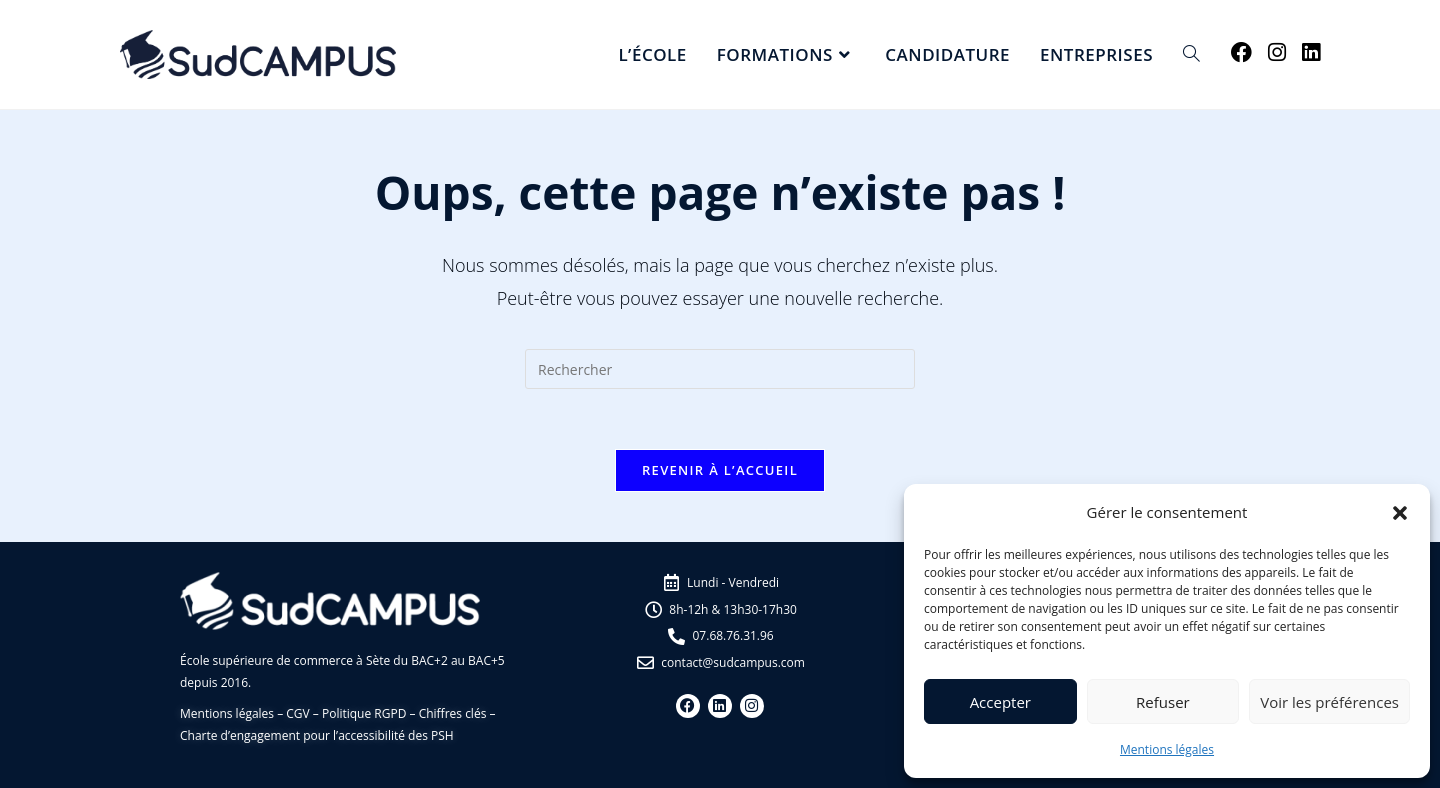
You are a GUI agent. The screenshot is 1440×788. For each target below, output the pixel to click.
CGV (297, 713)
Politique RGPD (364, 713)
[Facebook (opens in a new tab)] (1241, 52)
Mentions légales (1167, 749)
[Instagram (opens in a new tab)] (1277, 52)
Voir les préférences (1329, 702)
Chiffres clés (453, 713)
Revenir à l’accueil (720, 470)
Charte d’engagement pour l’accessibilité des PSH (317, 735)
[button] (1400, 513)
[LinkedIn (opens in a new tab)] (1311, 52)
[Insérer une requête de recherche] (720, 369)
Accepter (1000, 702)
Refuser (1163, 702)
